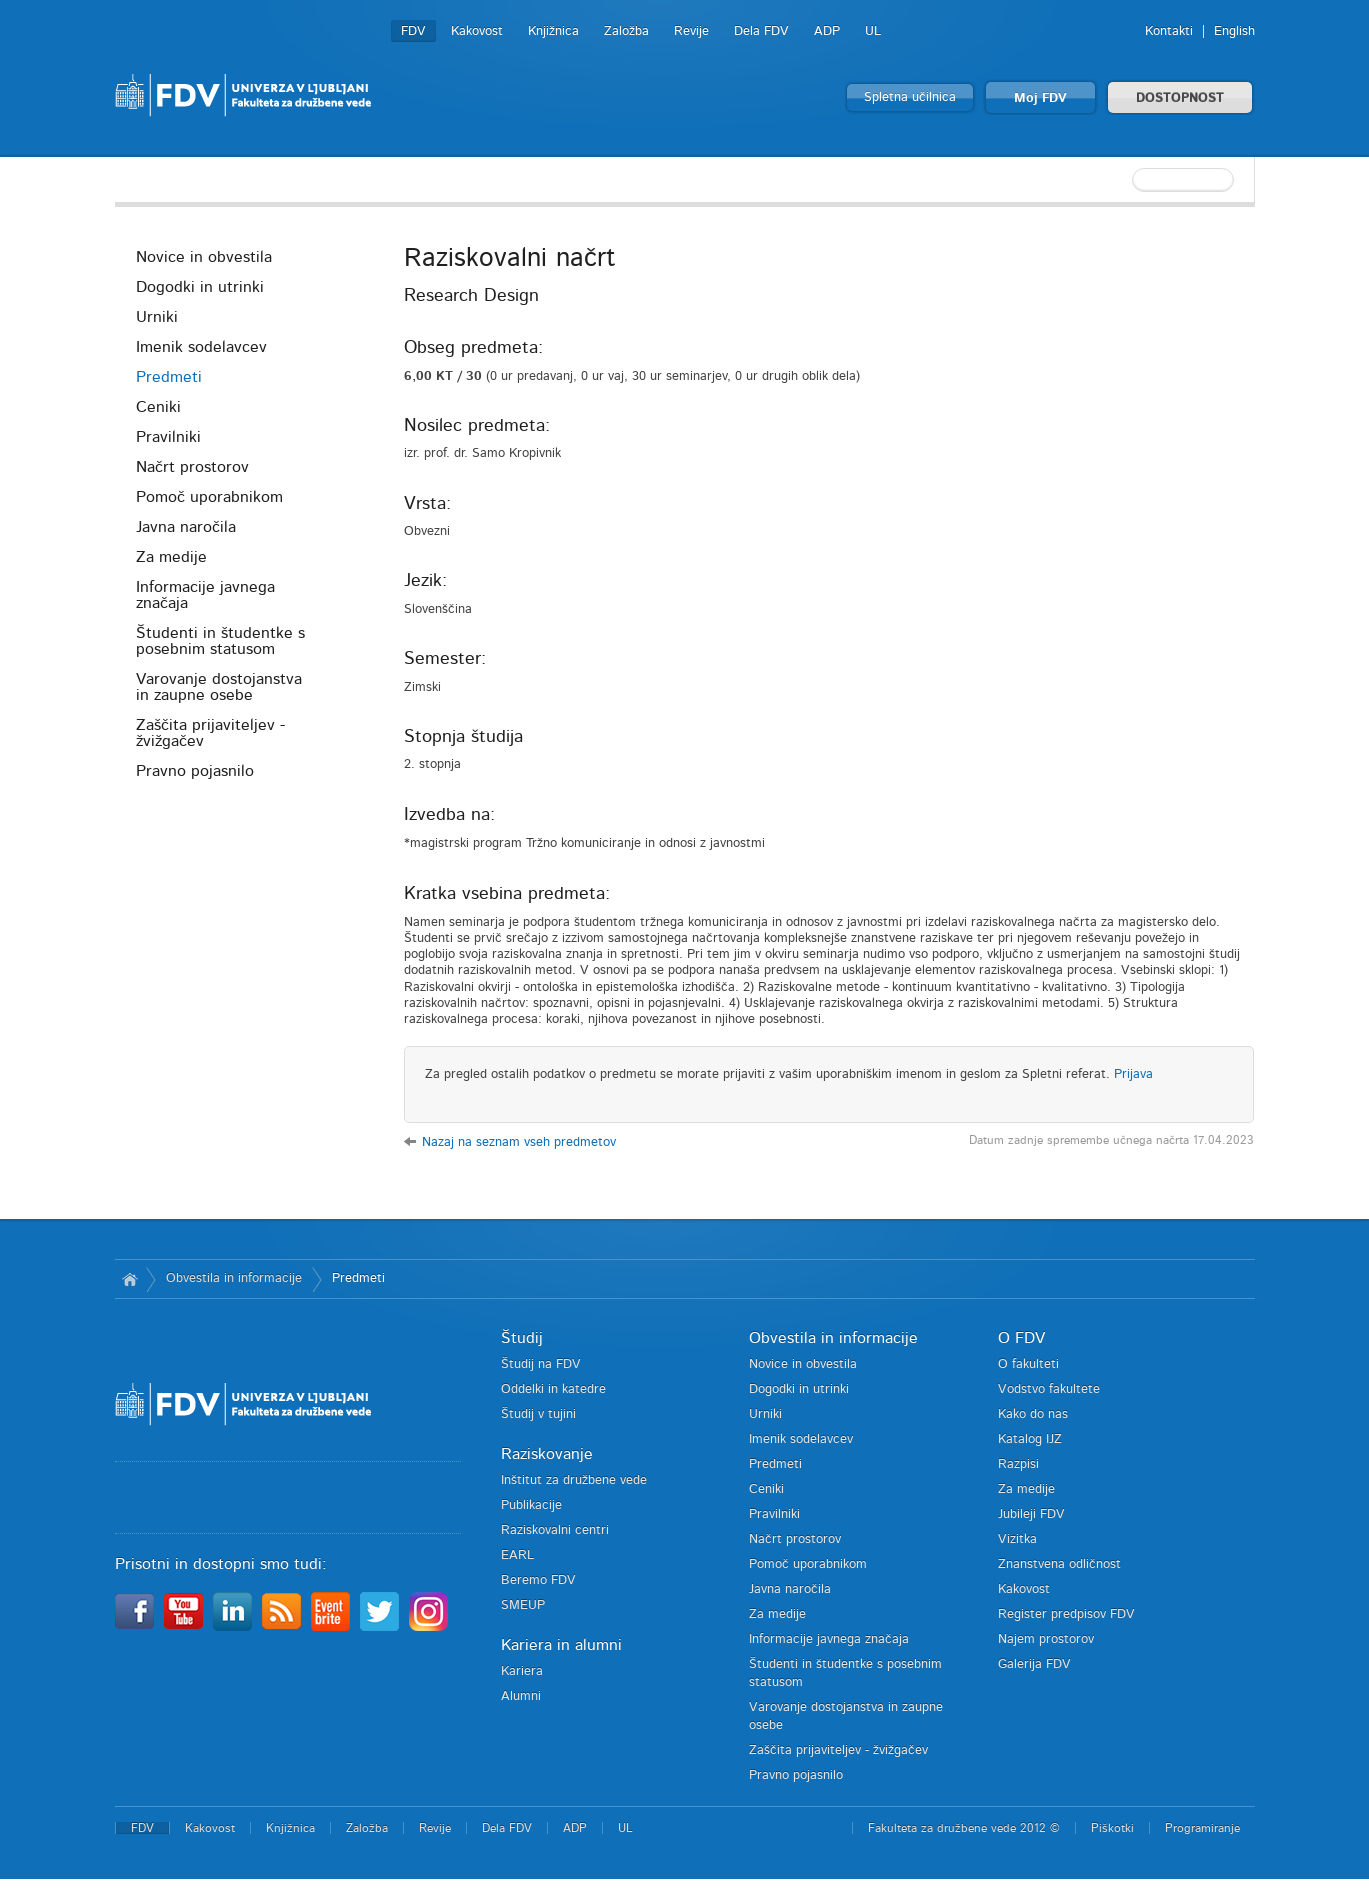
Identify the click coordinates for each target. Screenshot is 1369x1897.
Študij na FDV (541, 1364)
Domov (130, 1279)
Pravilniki (168, 437)
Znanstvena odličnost (1059, 1564)
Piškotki (1112, 1828)
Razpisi (1018, 1464)
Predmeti (169, 377)
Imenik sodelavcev (201, 347)
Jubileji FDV (1031, 1514)
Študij (522, 1338)
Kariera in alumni (561, 1645)
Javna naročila (186, 527)
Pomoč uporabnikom (209, 497)
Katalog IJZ (1030, 1439)
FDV (413, 31)
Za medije (171, 557)
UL (873, 31)
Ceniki (158, 407)
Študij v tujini (538, 1414)
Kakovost (477, 31)
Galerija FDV (1034, 1664)
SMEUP (523, 1605)
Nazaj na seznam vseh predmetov (519, 1142)
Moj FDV (1040, 98)
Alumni (521, 1696)
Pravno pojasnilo (195, 771)
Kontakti (1169, 31)
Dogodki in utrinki (200, 287)
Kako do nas (1033, 1414)
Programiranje (1202, 1828)
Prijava (1133, 1074)
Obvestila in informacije (234, 1278)
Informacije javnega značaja (205, 595)
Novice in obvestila (204, 257)
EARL (517, 1555)
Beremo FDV (538, 1580)
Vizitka (1017, 1539)
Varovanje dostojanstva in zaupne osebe (219, 687)
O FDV (1021, 1338)
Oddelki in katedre (553, 1389)
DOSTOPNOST (1180, 98)
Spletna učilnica (910, 97)
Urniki (157, 317)
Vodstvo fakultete (1049, 1389)
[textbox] (1125, 180)
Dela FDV (761, 31)
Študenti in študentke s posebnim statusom (220, 641)
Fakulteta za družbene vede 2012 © (964, 1828)
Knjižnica (553, 31)
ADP (827, 31)
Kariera (522, 1671)
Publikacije (531, 1505)
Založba (626, 31)
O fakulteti (1028, 1364)
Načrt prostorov (192, 467)
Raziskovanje (547, 1454)
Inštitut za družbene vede (574, 1480)
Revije (691, 31)
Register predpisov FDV (1066, 1614)
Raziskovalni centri (555, 1530)
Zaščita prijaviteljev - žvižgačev (210, 733)
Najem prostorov (1046, 1639)
